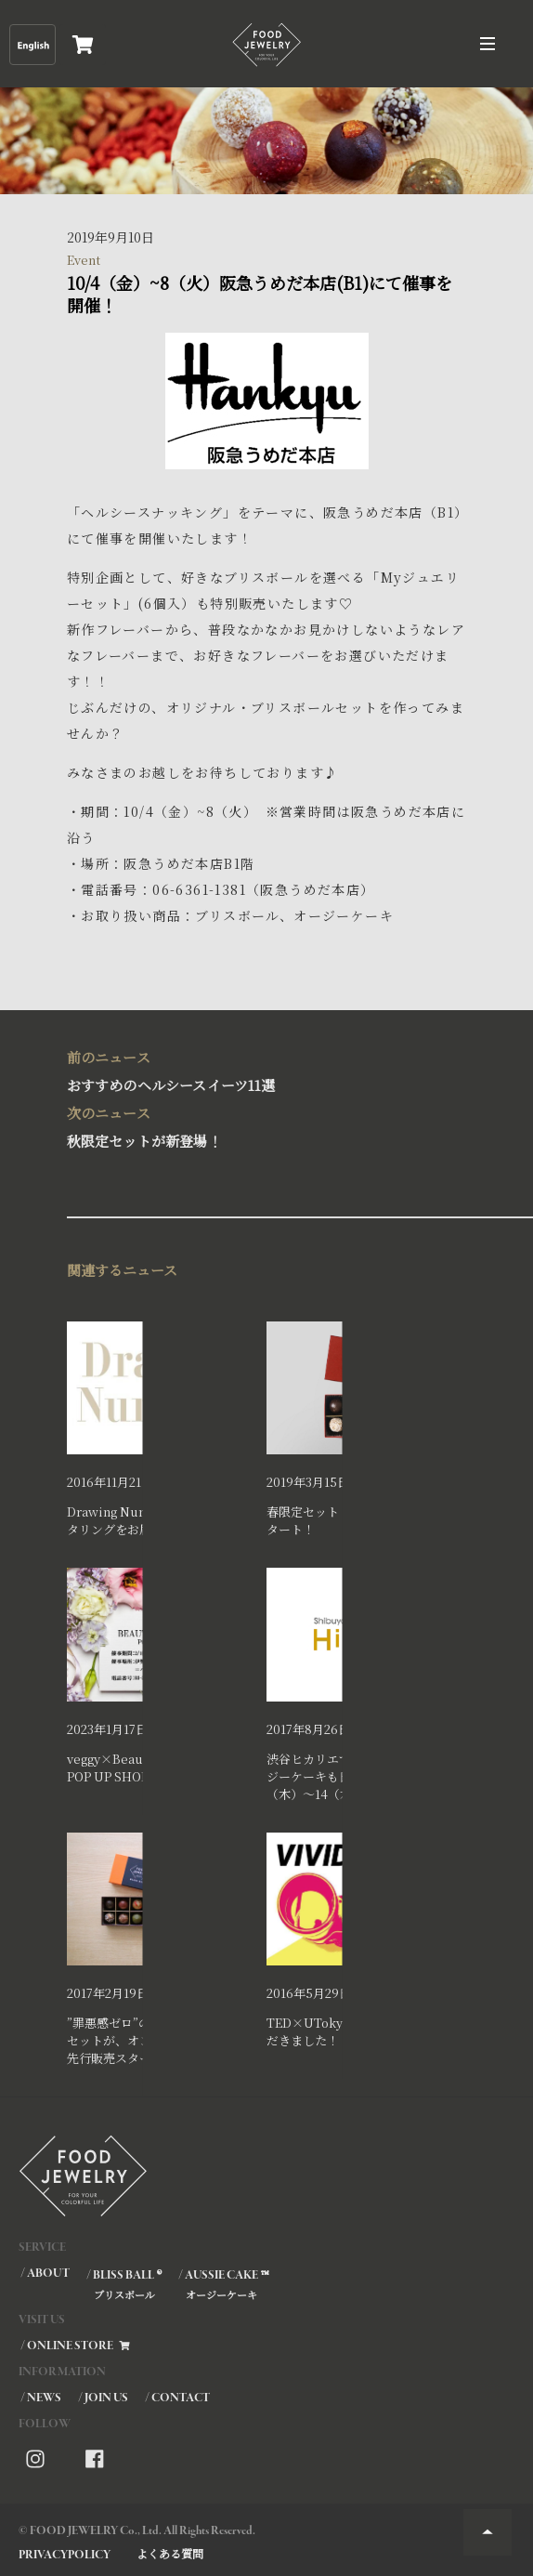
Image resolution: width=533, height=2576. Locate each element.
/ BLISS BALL (123, 2284)
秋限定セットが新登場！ (261, 1124)
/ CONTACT (177, 2398)
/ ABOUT (45, 2273)
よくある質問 (169, 2553)
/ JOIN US (103, 2398)
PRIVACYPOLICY (64, 2555)
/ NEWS (40, 2398)
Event (83, 260)
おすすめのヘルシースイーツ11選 (261, 1069)
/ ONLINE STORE (76, 2346)
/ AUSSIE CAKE (222, 2284)
